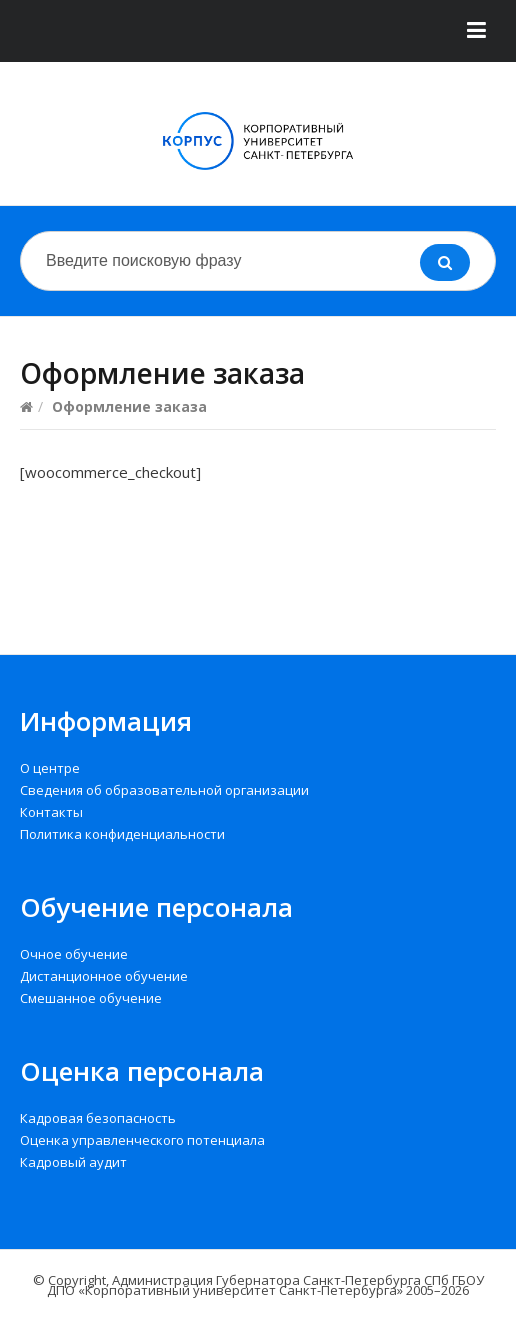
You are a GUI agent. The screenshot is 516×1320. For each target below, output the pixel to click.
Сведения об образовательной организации (164, 790)
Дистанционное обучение (104, 976)
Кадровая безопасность (98, 1118)
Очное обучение (74, 954)
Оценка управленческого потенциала (142, 1140)
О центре (50, 768)
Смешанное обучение (91, 998)
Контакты (51, 812)
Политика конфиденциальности (122, 834)
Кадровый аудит (73, 1162)
